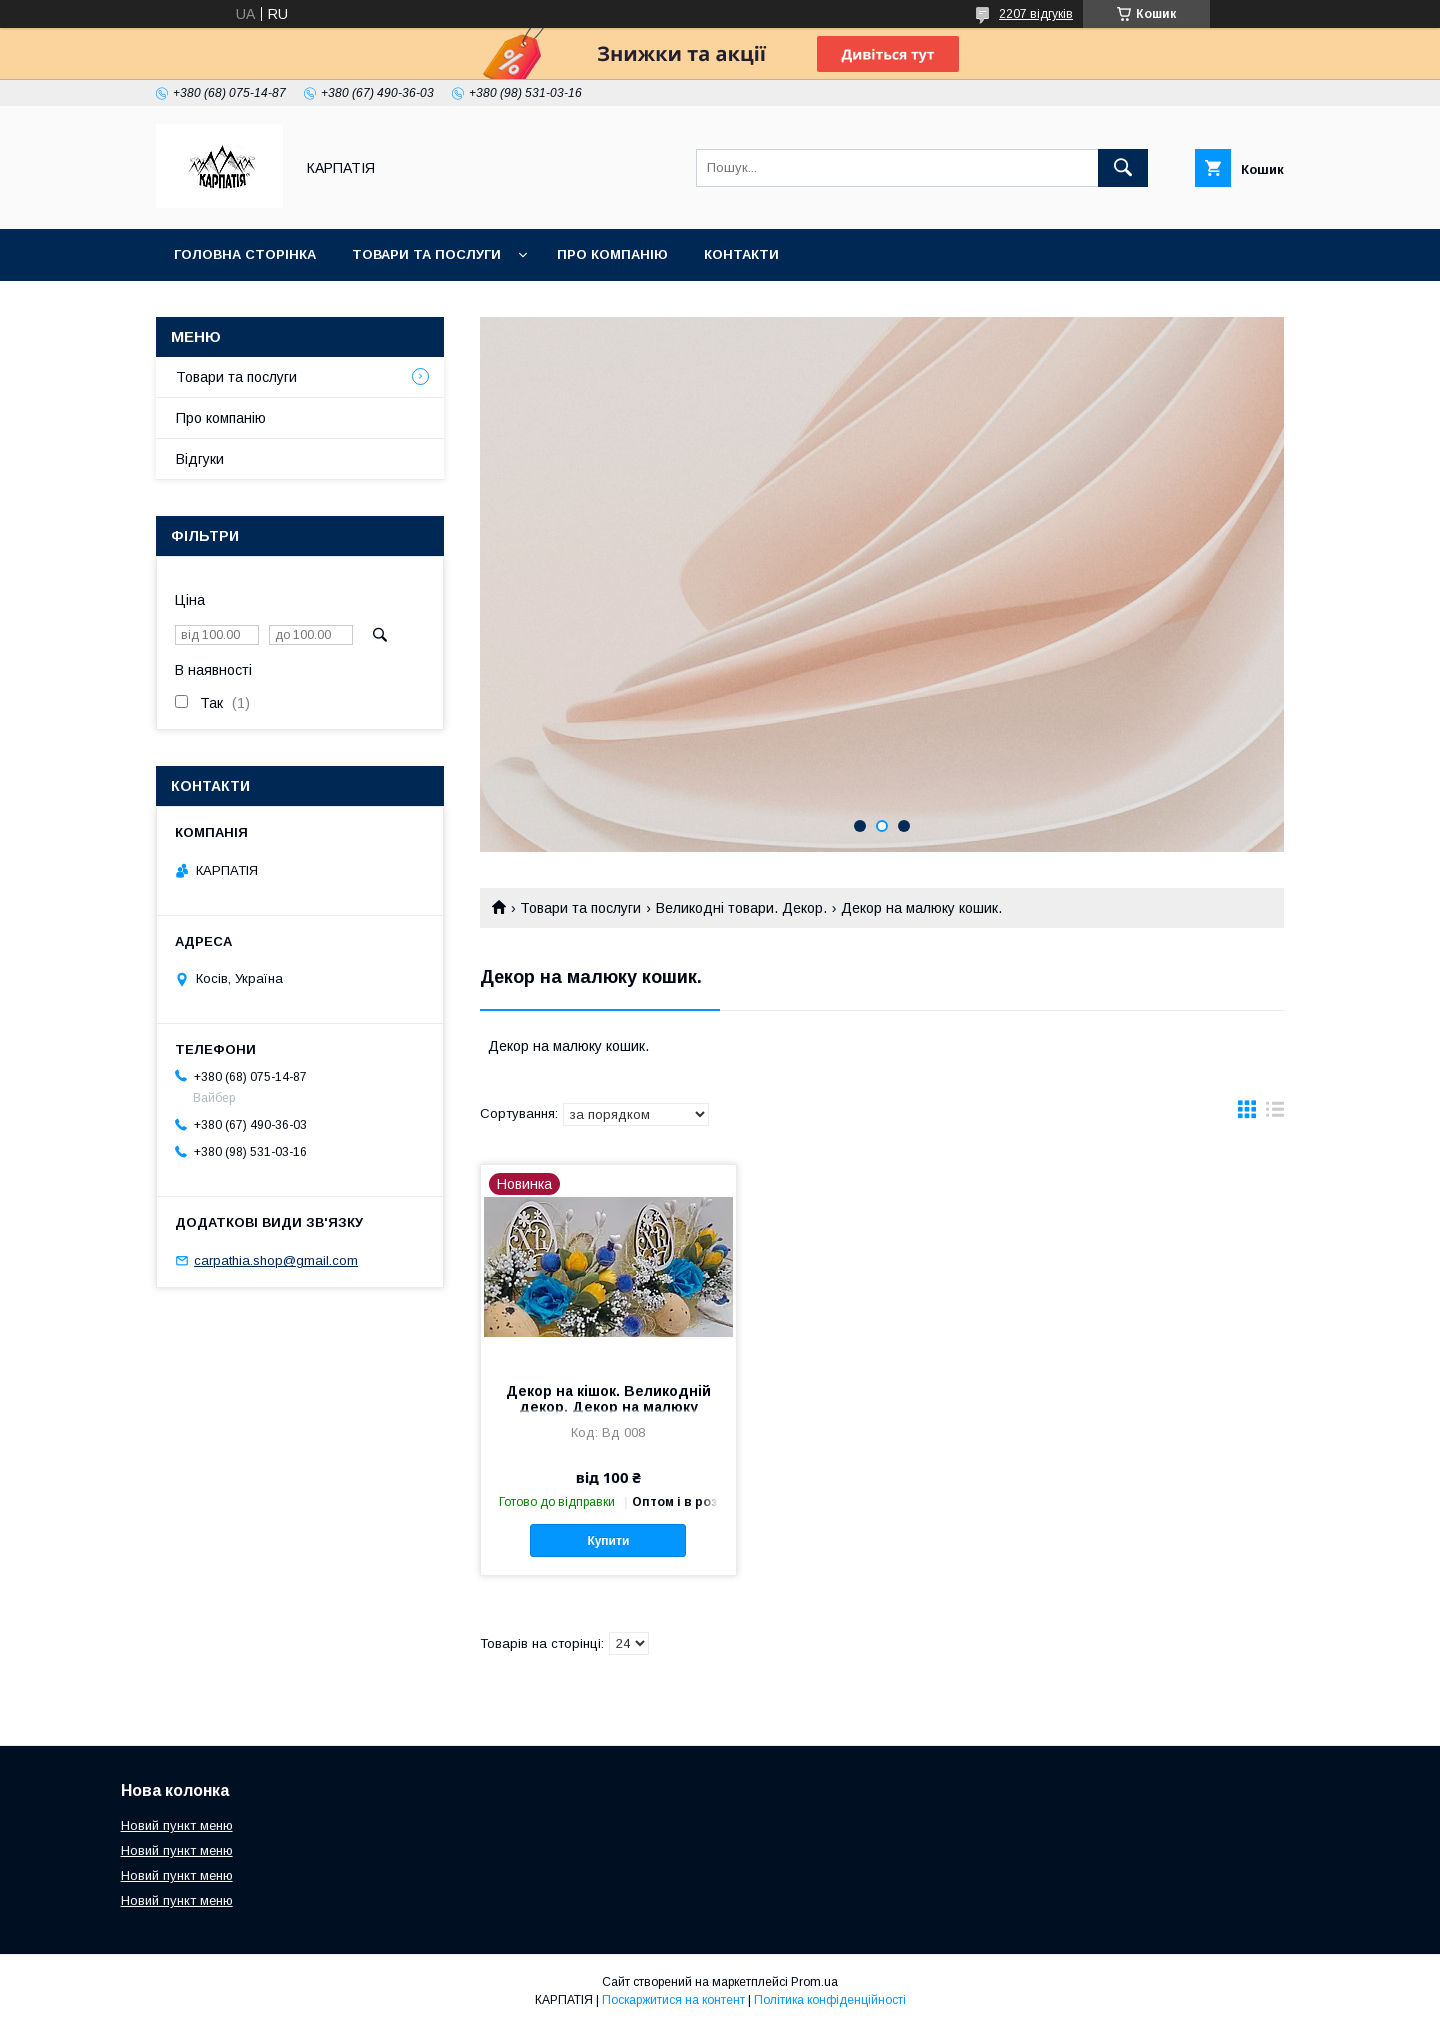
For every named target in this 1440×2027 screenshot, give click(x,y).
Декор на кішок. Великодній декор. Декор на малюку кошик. (608, 1407)
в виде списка (1275, 1114)
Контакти (741, 254)
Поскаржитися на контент (673, 2000)
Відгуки (200, 459)
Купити (608, 1541)
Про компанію (612, 254)
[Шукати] (1123, 168)
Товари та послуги (426, 254)
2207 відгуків (1036, 14)
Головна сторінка (245, 254)
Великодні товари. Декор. (741, 908)
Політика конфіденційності (830, 2000)
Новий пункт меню (177, 1825)
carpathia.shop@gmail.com (276, 1260)
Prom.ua (814, 1982)
